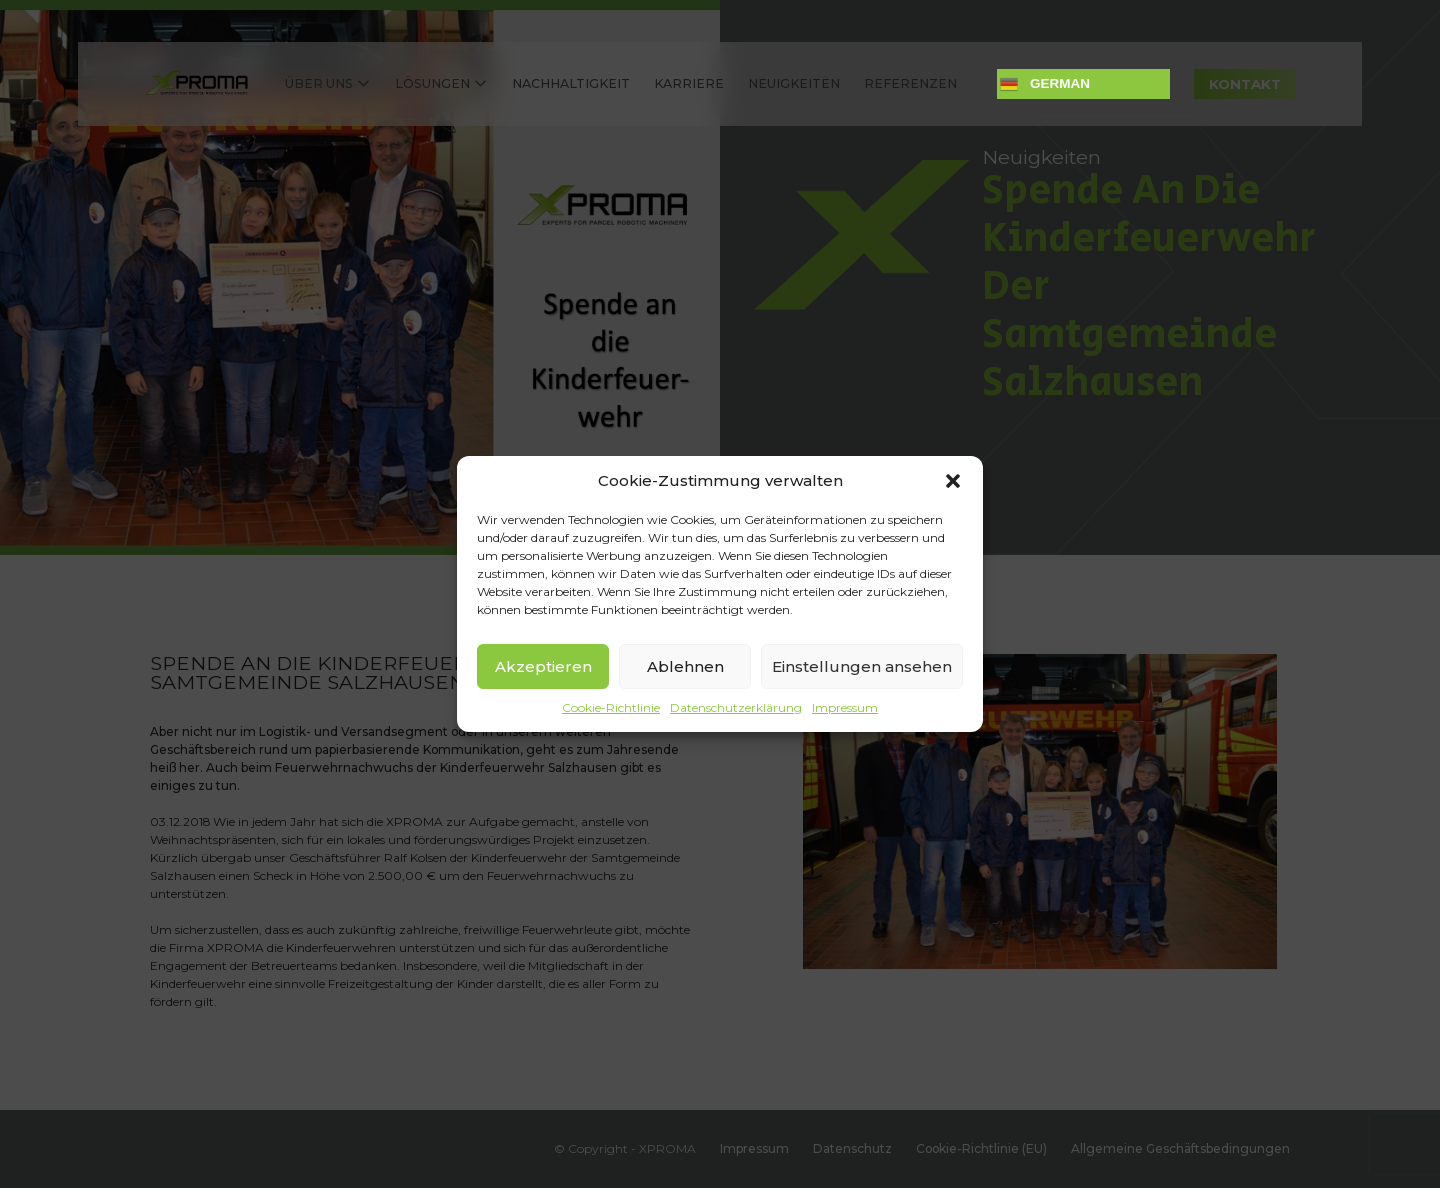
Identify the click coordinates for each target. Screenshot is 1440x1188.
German (1045, 84)
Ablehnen (685, 666)
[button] (953, 481)
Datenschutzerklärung (736, 707)
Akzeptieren (543, 666)
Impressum (845, 707)
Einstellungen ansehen (862, 666)
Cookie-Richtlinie (611, 707)
